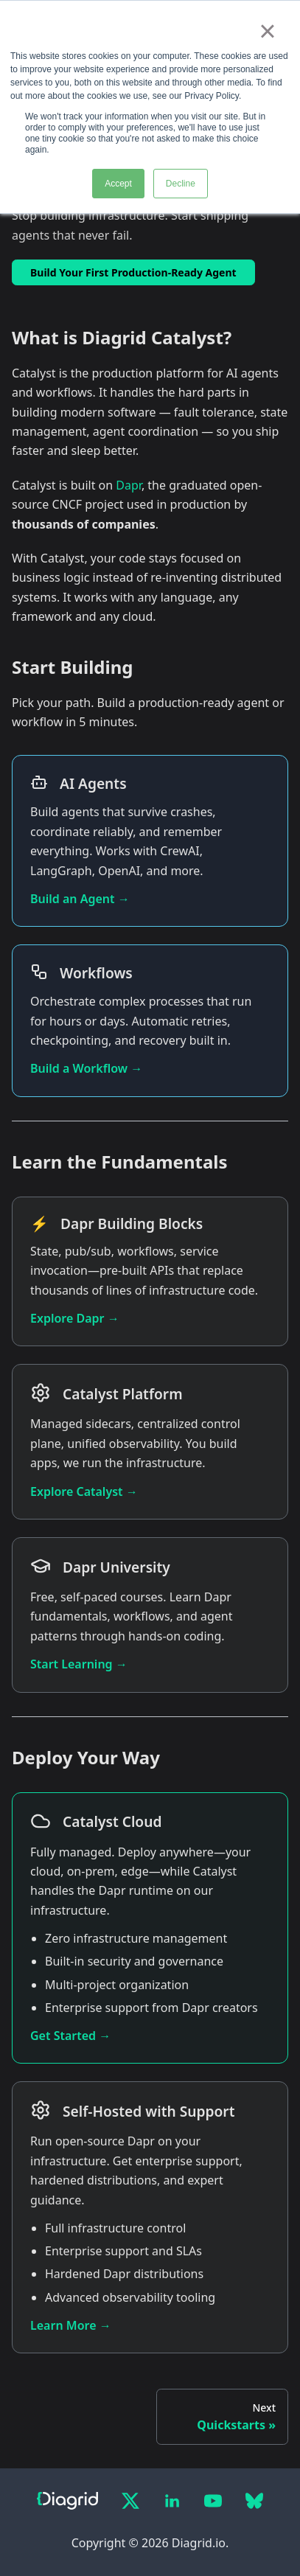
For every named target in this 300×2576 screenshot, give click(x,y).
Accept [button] (118, 183)
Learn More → (70, 2325)
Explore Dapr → (74, 1318)
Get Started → (70, 2035)
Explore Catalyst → (84, 1491)
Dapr (129, 485)
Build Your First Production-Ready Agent (133, 272)
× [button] (267, 31)
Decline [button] (180, 183)
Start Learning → (79, 1664)
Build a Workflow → (86, 1068)
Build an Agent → (80, 899)
